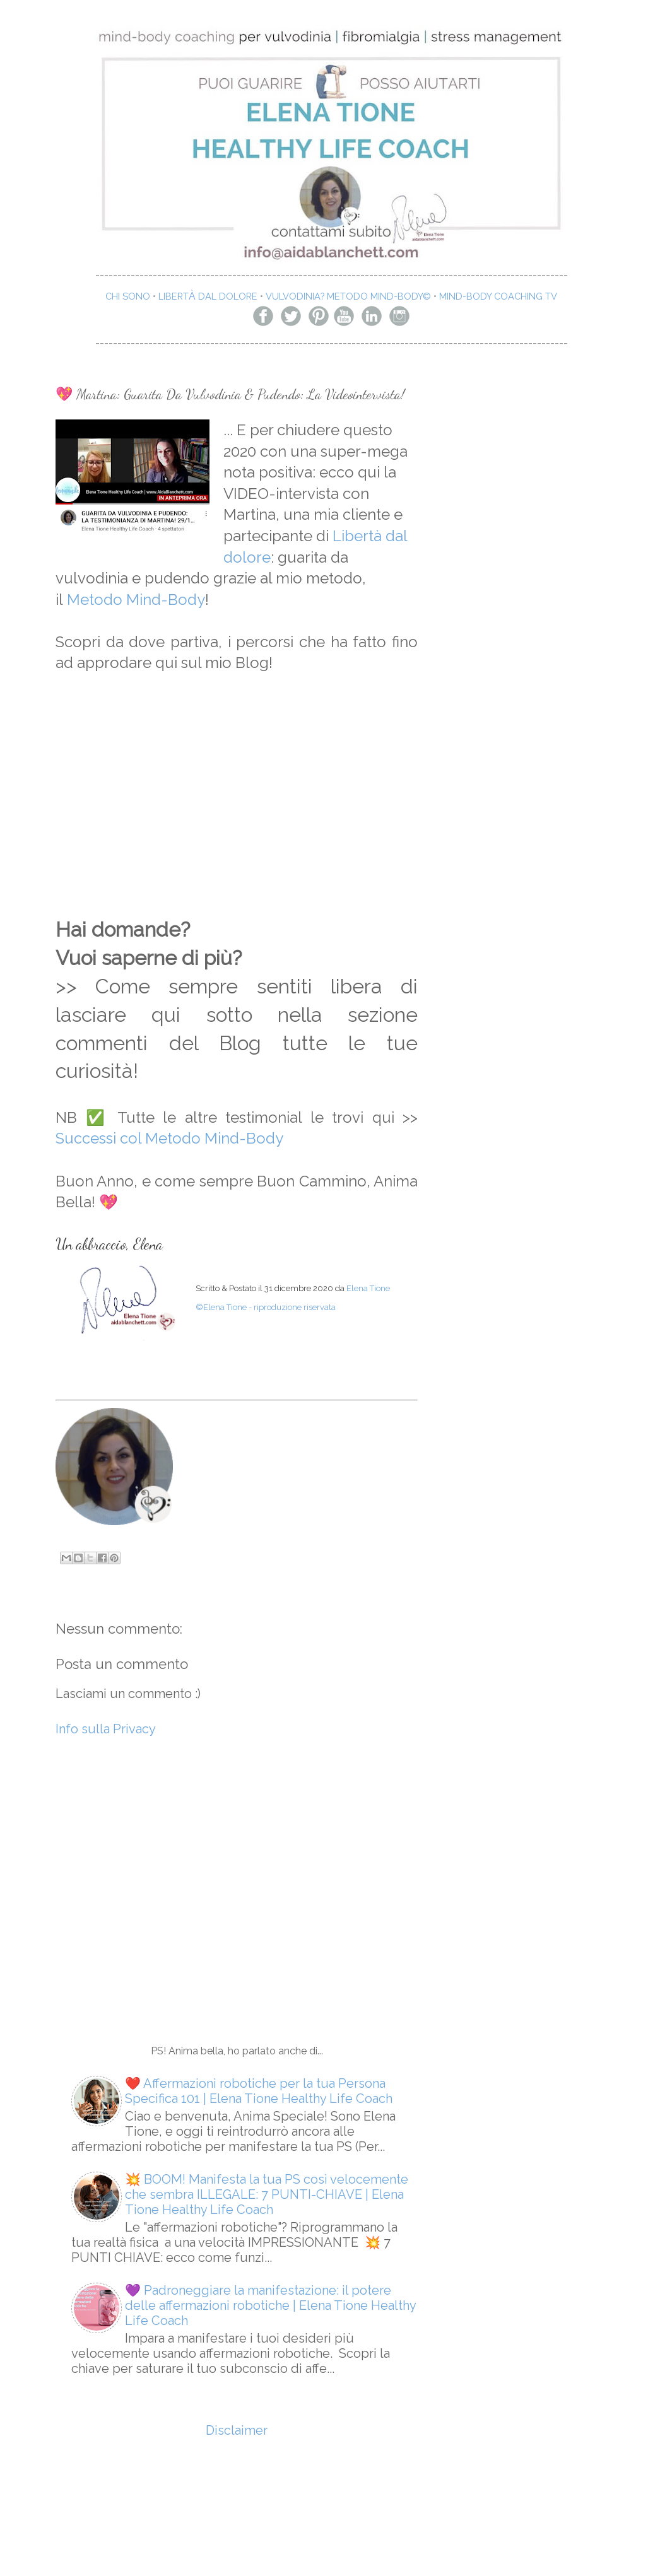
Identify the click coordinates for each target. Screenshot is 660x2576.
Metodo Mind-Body (136, 599)
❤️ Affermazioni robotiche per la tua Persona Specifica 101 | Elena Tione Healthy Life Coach (258, 2091)
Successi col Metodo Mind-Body (169, 1138)
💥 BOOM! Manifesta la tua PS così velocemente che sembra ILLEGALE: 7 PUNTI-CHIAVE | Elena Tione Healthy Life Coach (266, 2194)
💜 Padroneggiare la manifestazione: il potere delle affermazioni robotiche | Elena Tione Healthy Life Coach (270, 2305)
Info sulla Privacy (106, 1728)
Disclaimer (237, 2430)
